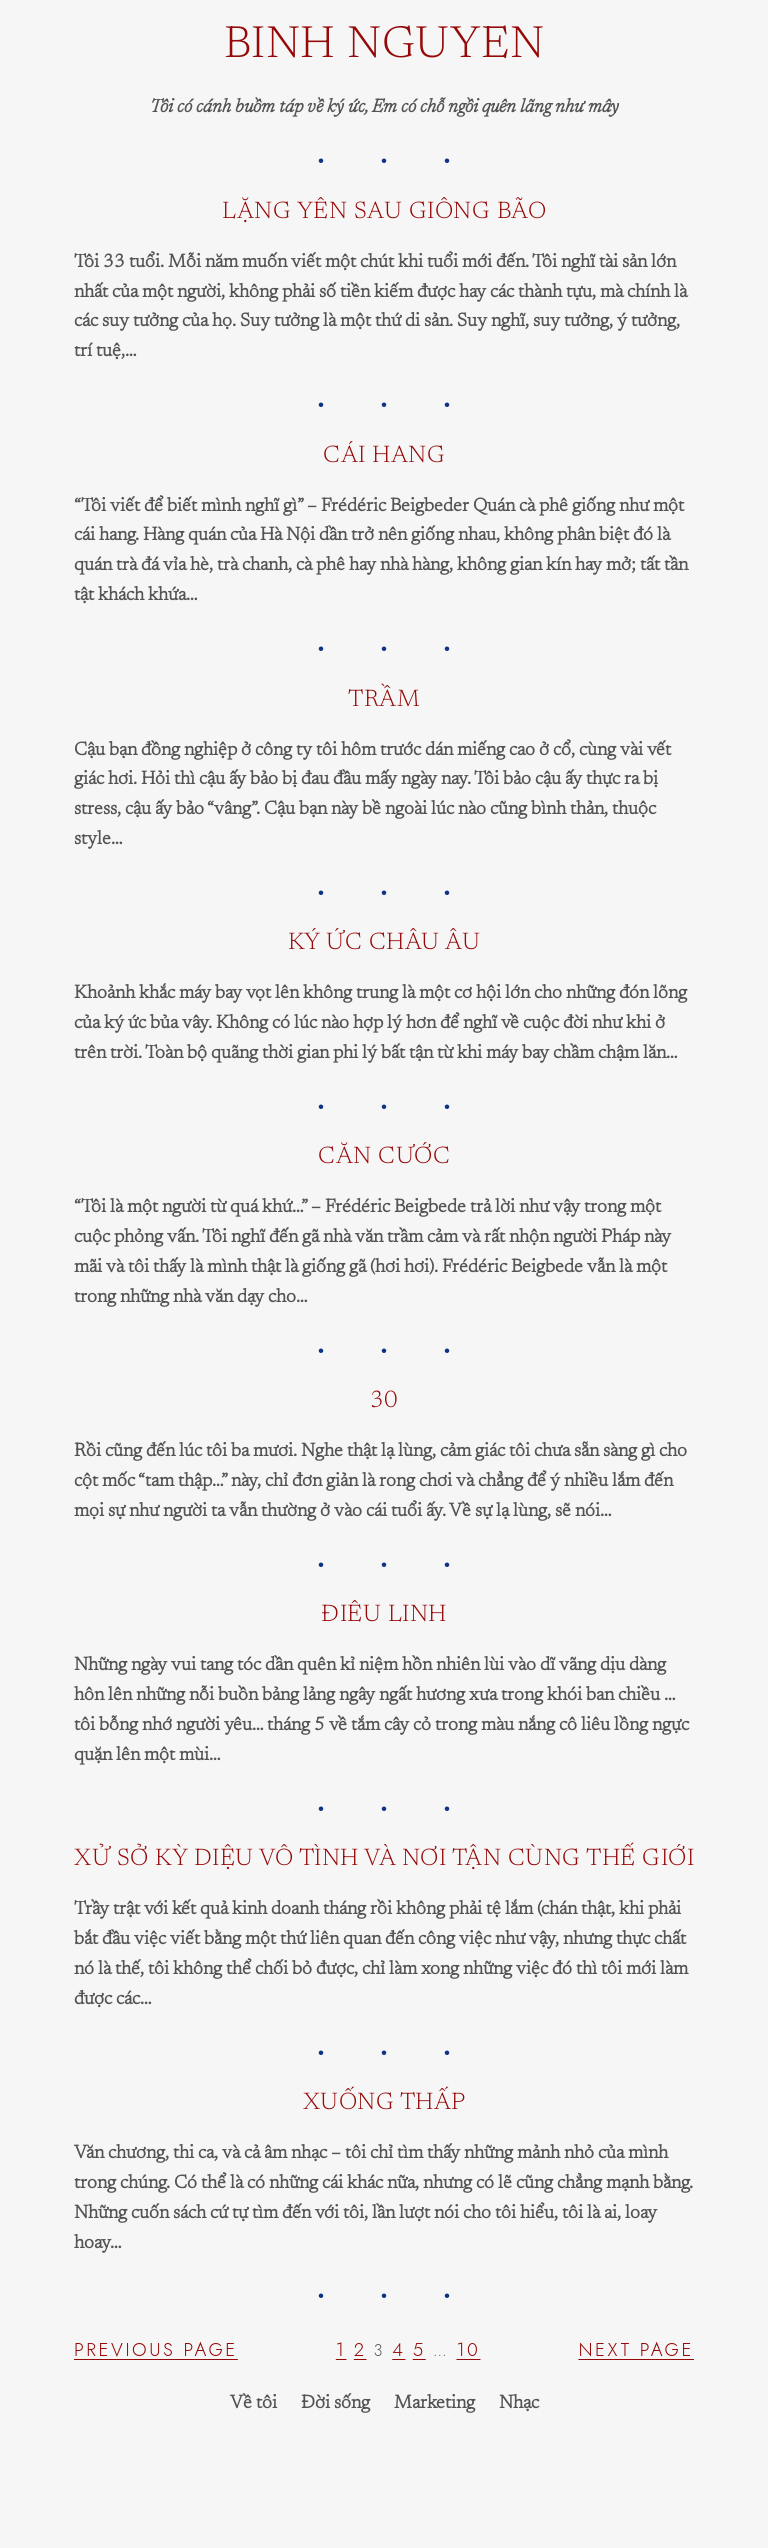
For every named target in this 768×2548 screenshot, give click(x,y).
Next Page (636, 2349)
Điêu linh (384, 1615)
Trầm (384, 700)
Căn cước (384, 1157)
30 (384, 1401)
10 (468, 2349)
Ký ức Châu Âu (384, 943)
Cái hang (384, 456)
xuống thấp (384, 2103)
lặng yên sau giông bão (384, 212)
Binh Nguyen (384, 46)
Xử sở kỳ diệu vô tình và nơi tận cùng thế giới (384, 1859)
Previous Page (156, 2349)
